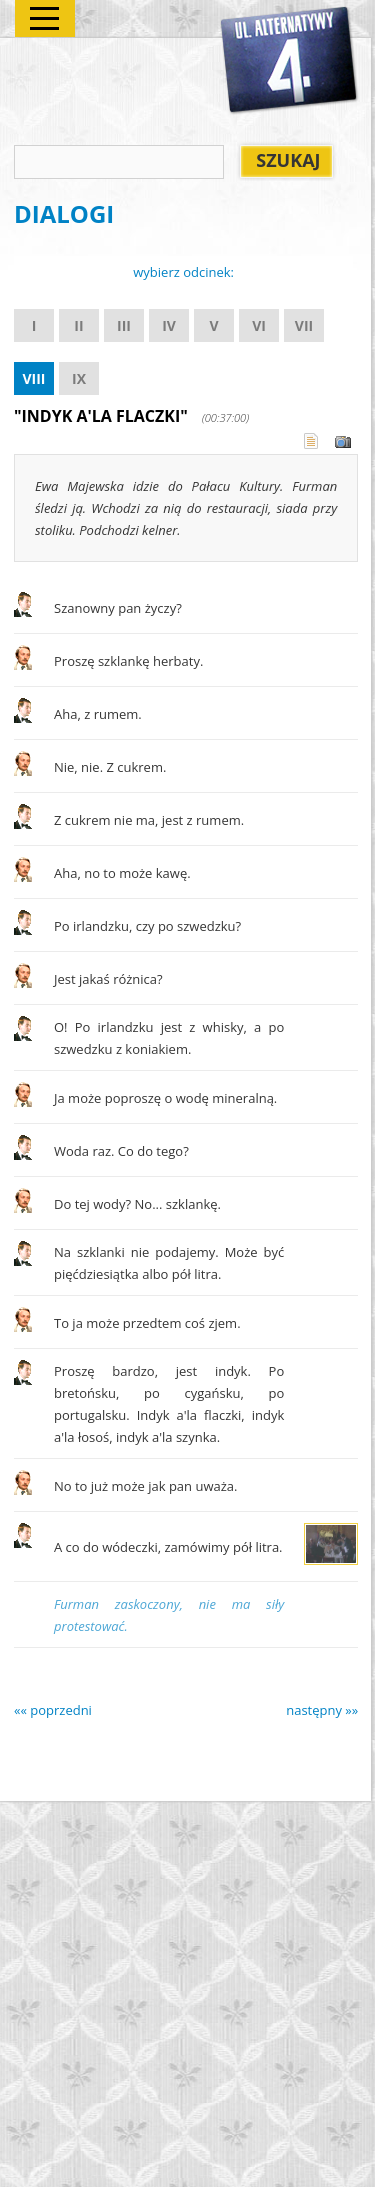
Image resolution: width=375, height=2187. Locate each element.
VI (259, 325)
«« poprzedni (53, 1710)
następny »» (322, 1710)
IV (169, 325)
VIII (33, 378)
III (124, 325)
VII (304, 325)
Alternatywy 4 (290, 61)
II (78, 325)
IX (79, 378)
